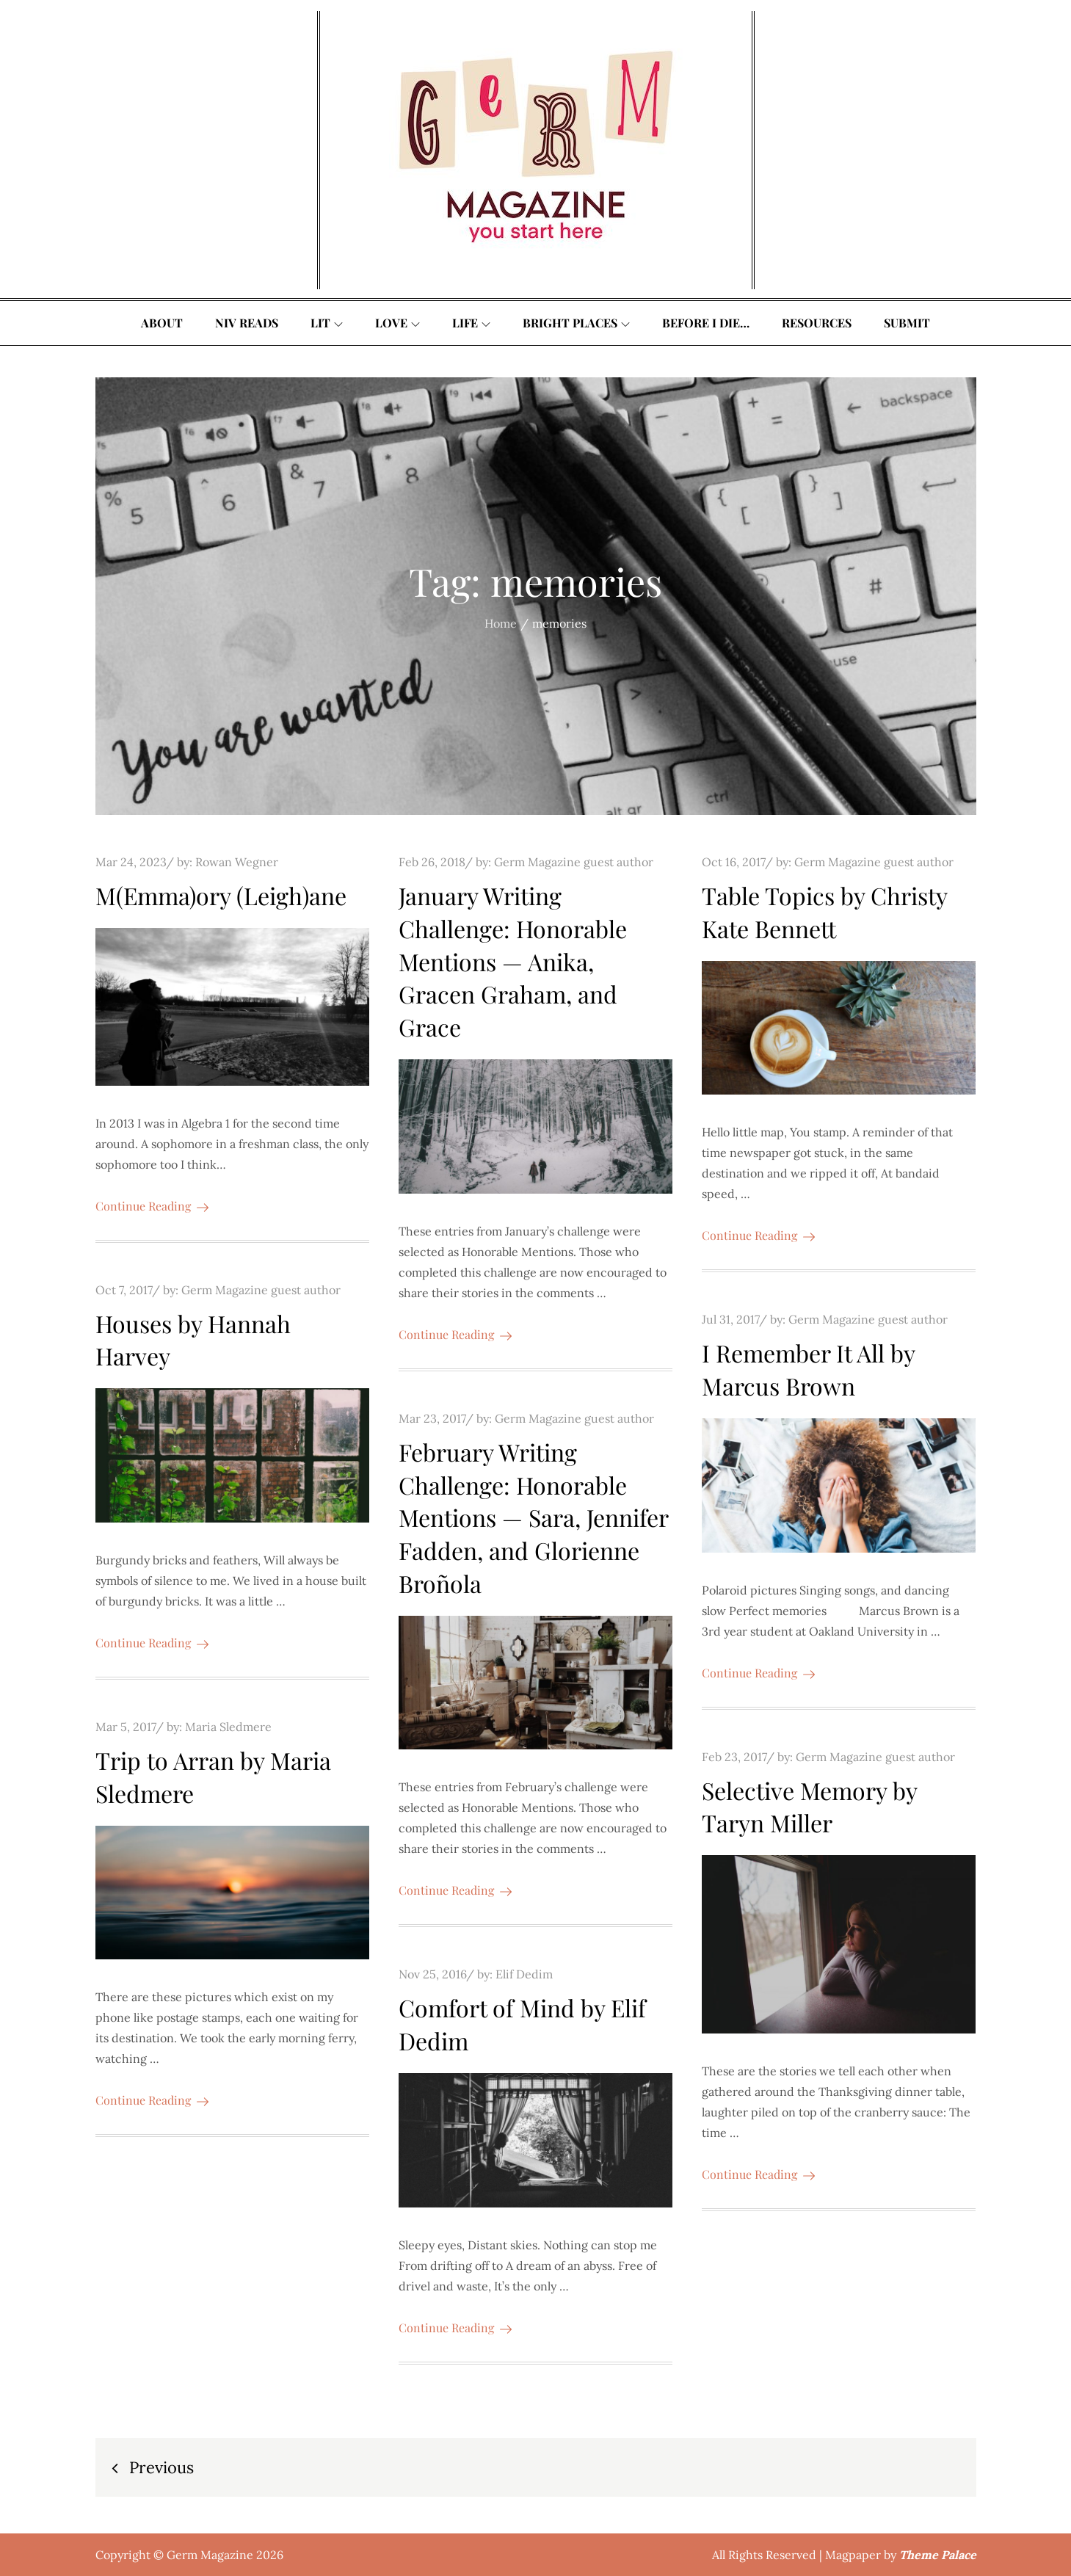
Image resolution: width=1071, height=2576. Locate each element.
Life (471, 322)
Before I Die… (705, 322)
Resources (817, 322)
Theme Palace (937, 2554)
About (162, 322)
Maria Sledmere (228, 1726)
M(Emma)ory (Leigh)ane (220, 895)
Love (397, 322)
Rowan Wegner (236, 862)
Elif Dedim (524, 1974)
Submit (907, 322)
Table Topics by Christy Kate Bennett (824, 911)
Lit (327, 322)
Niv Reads (246, 322)
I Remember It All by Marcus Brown (808, 1369)
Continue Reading (151, 1205)
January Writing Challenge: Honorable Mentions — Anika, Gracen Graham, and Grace (513, 960)
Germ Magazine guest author (573, 862)
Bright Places (576, 322)
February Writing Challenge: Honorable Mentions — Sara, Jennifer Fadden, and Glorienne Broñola (533, 1517)
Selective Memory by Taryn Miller (809, 1806)
